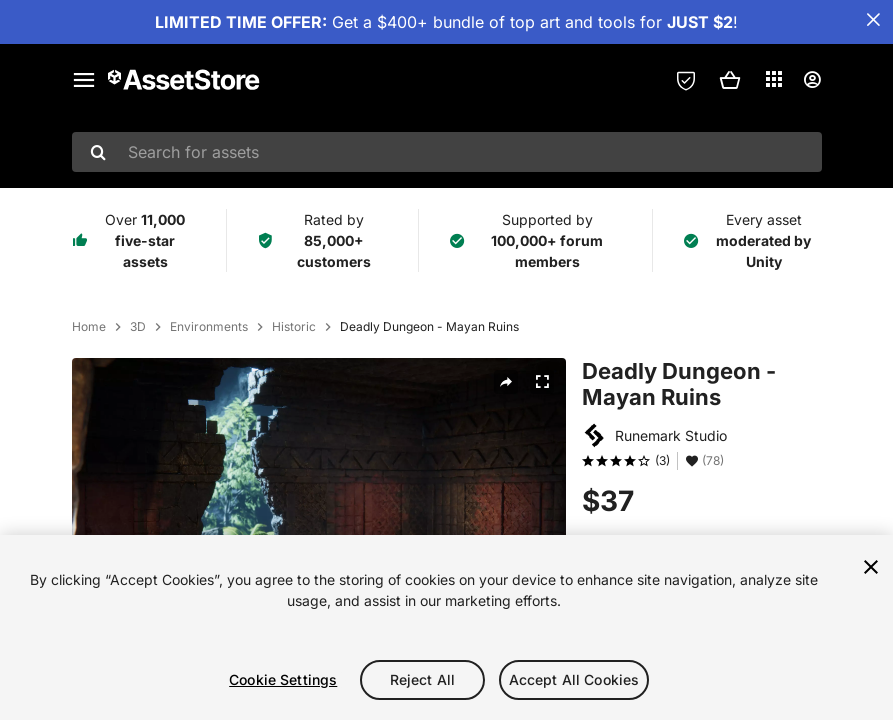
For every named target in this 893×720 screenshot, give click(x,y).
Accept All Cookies (574, 679)
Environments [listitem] (209, 327)
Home (89, 327)
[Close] (871, 567)
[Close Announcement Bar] (873, 20)
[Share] (506, 382)
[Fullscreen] (542, 382)
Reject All (422, 679)
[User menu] (812, 80)
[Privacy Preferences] (686, 80)
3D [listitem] (138, 327)
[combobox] (447, 152)
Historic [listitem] (294, 327)
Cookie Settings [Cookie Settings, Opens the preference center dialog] (283, 679)
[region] (446, 627)
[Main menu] (84, 80)
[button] (730, 80)
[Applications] (774, 79)
